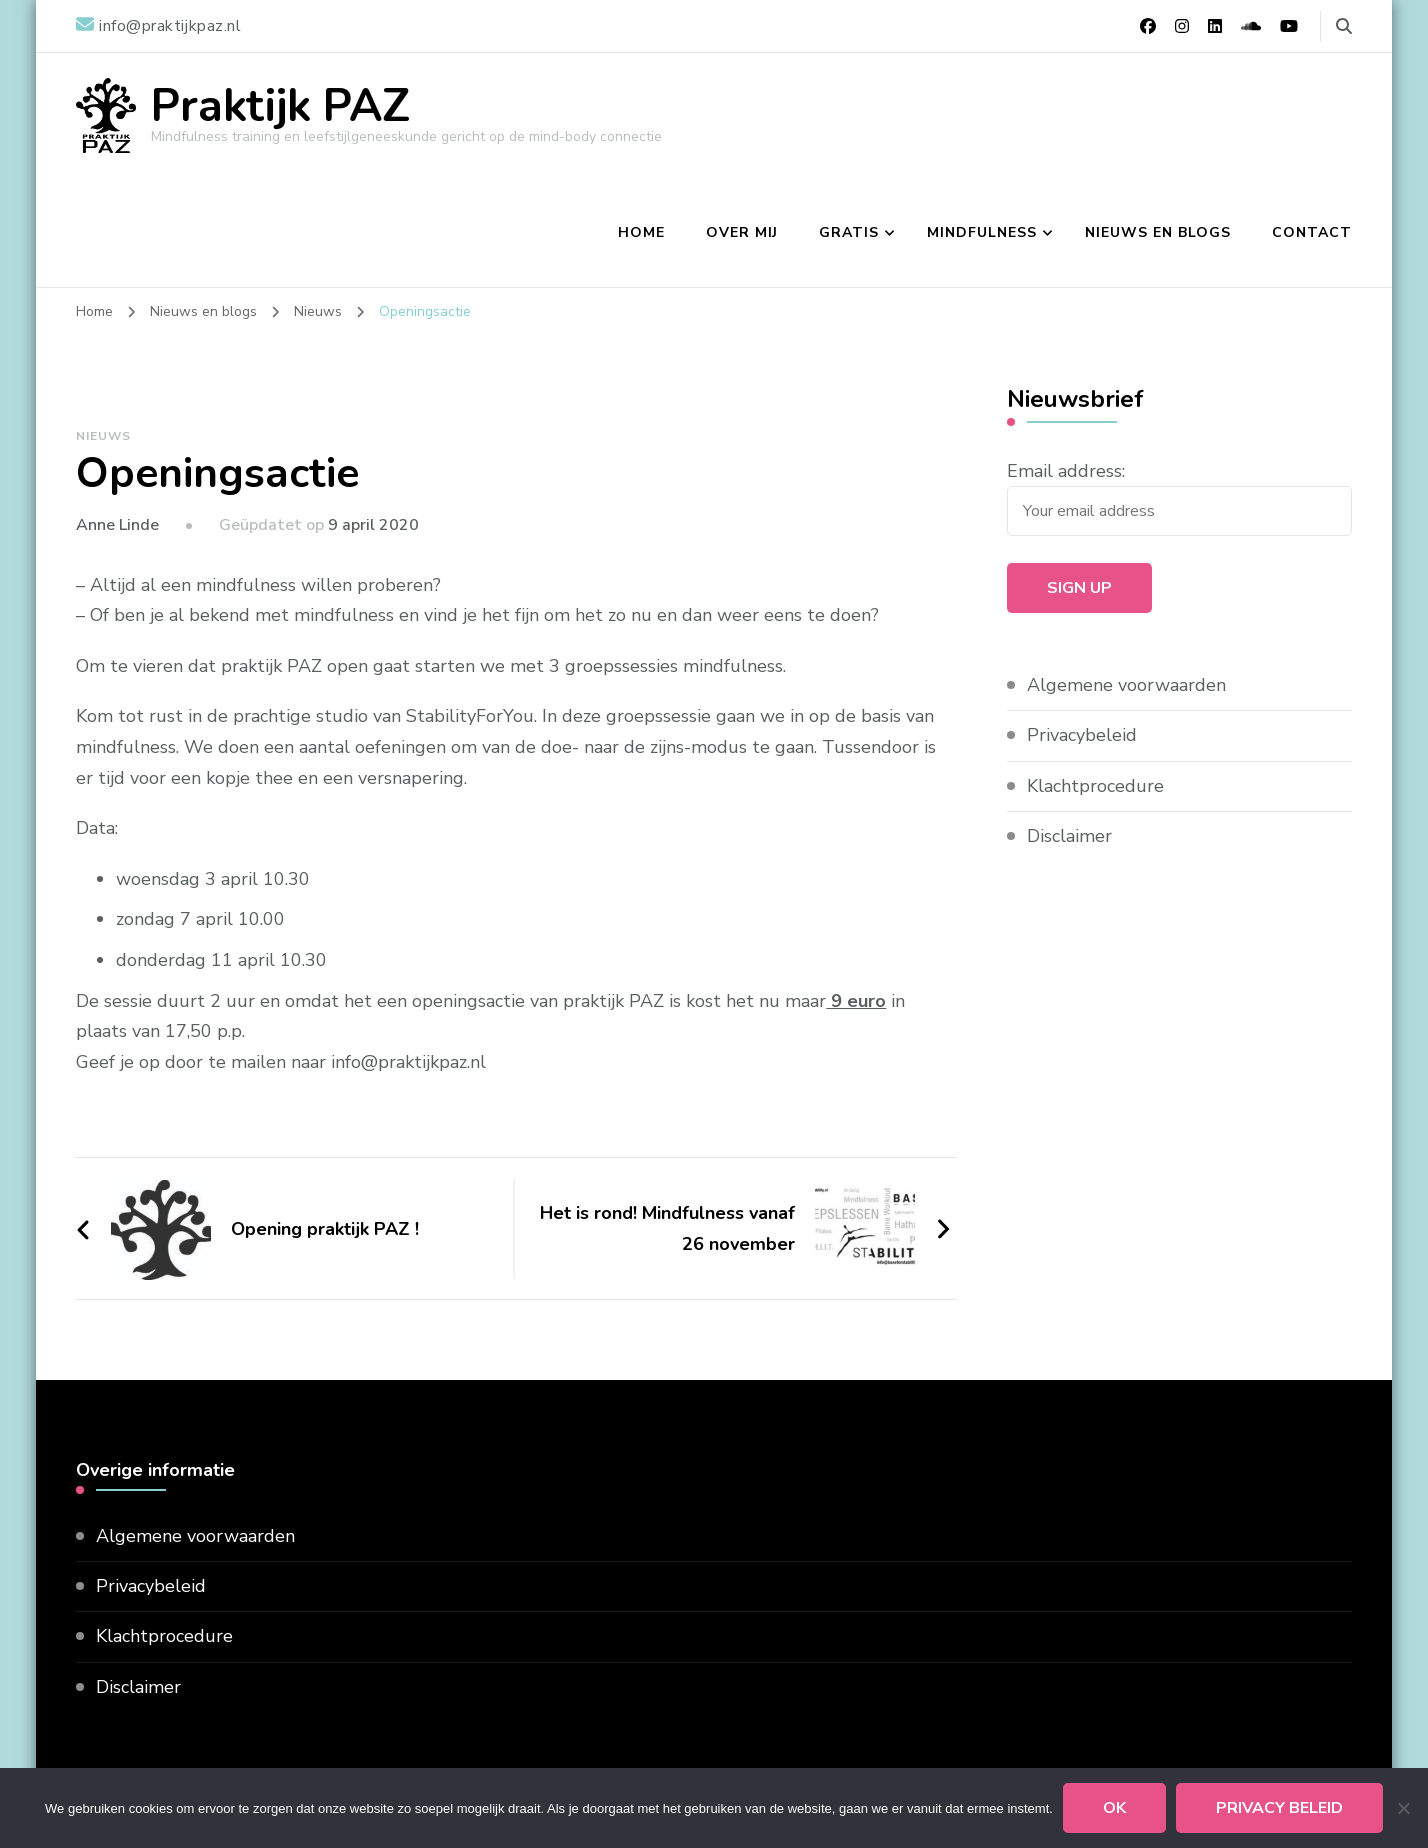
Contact (1312, 232)
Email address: (1066, 471)
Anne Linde (117, 525)
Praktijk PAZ (280, 106)
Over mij (742, 232)
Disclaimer (1069, 836)
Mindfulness (982, 232)
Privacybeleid (1082, 735)
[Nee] (1403, 1808)
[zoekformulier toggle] (1344, 26)
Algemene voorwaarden (1126, 685)
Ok (1114, 1808)
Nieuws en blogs (1158, 232)
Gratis (849, 232)
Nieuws (103, 436)
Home (641, 232)
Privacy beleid (1279, 1808)
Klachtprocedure (1095, 786)
